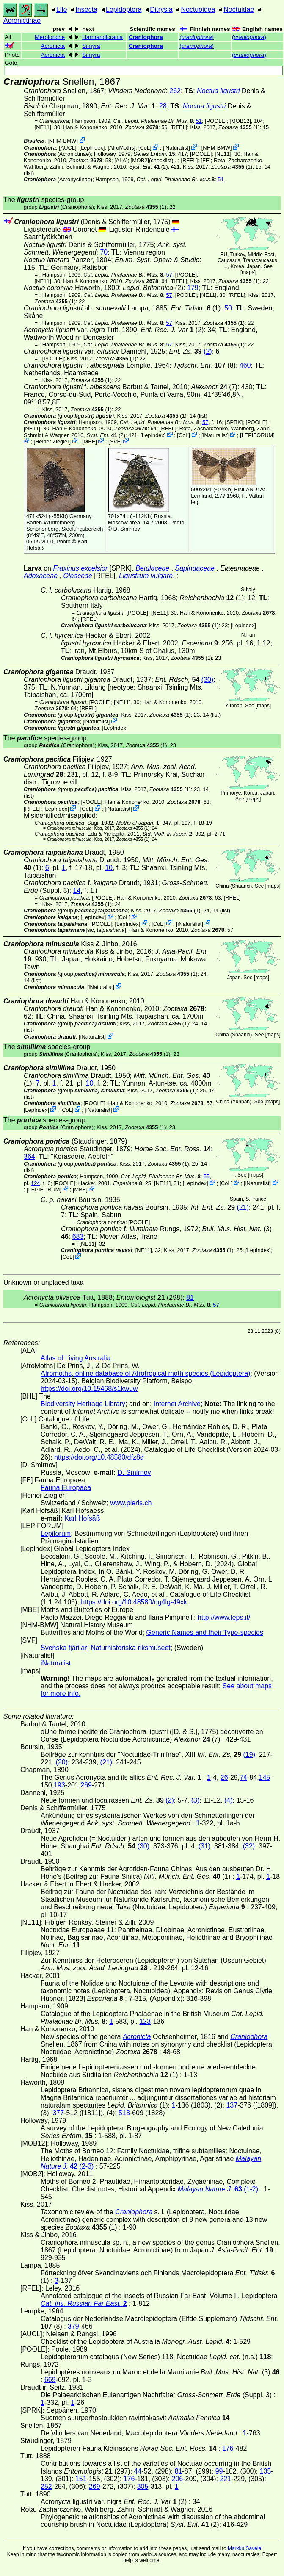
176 (228, 2448)
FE (205, 160)
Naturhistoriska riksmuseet (131, 1647)
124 (35, 1183)
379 (73, 2326)
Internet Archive (177, 1403)
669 (50, 2379)
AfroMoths (121, 147)
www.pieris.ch (131, 1503)
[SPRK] (234, 422)
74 (243, 1777)
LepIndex (92, 147)
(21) (242, 1207)
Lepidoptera (124, 9)
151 (81, 2478)
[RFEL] (178, 127)
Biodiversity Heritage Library (83, 1403)
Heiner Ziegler (52, 441)
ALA (121, 160)
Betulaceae (152, 568)
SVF (115, 441)
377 (58, 2112)
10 (109, 867)
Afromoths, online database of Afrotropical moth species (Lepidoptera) (145, 1373)
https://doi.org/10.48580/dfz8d (99, 1457)
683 (78, 1236)
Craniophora (146, 37)
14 (77, 890)
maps (248, 272)
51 (199, 121)
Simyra (91, 46)
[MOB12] (240, 121)
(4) (228, 1800)
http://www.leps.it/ (224, 1617)
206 (177, 2478)
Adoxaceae (41, 575)
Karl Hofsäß (82, 1518)
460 (245, 365)
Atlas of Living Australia (75, 1358)
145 (264, 1777)
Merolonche (50, 37)
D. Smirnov (126, 529)
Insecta (86, 9)
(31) (204, 1846)
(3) (195, 1800)
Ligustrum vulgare (146, 575)
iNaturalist (176, 147)
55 (207, 1176)
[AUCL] (67, 147)
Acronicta (53, 46)
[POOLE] (215, 121)
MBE (90, 441)
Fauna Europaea (66, 1487)
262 (175, 90)
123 (145, 2021)
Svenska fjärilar (64, 1647)
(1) (238, 127)
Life (61, 9)
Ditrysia (161, 9)
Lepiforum (56, 1533)
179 (193, 287)
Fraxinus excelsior (80, 568)
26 (224, 1777)
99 (219, 2471)
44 (138, 2471)
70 (104, 252)
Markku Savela (244, 2548)
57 (169, 274)
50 (228, 308)
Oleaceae (77, 575)
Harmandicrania (102, 37)
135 (265, 2471)
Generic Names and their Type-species (204, 1632)
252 (46, 2486)
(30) (207, 679)
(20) (62, 1762)
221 (225, 2478)
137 (231, 2105)
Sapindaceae (195, 568)
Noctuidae (238, 9)
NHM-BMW (63, 141)
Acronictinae (22, 20)
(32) (249, 1846)
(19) (249, 1754)
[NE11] (43, 127)
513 (124, 2112)
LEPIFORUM (257, 435)
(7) (214, 387)
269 (86, 1785)
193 (59, 1785)
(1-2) (218, 2189)
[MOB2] (140, 160)
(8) (204, 365)
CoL (145, 147)
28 (163, 106)
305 (143, 2486)
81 (190, 1297)
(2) (148, 166)
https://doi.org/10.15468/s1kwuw (89, 1388)
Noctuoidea (198, 9)
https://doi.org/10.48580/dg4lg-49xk (134, 1602)
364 (29, 1156)
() (196, 37)
